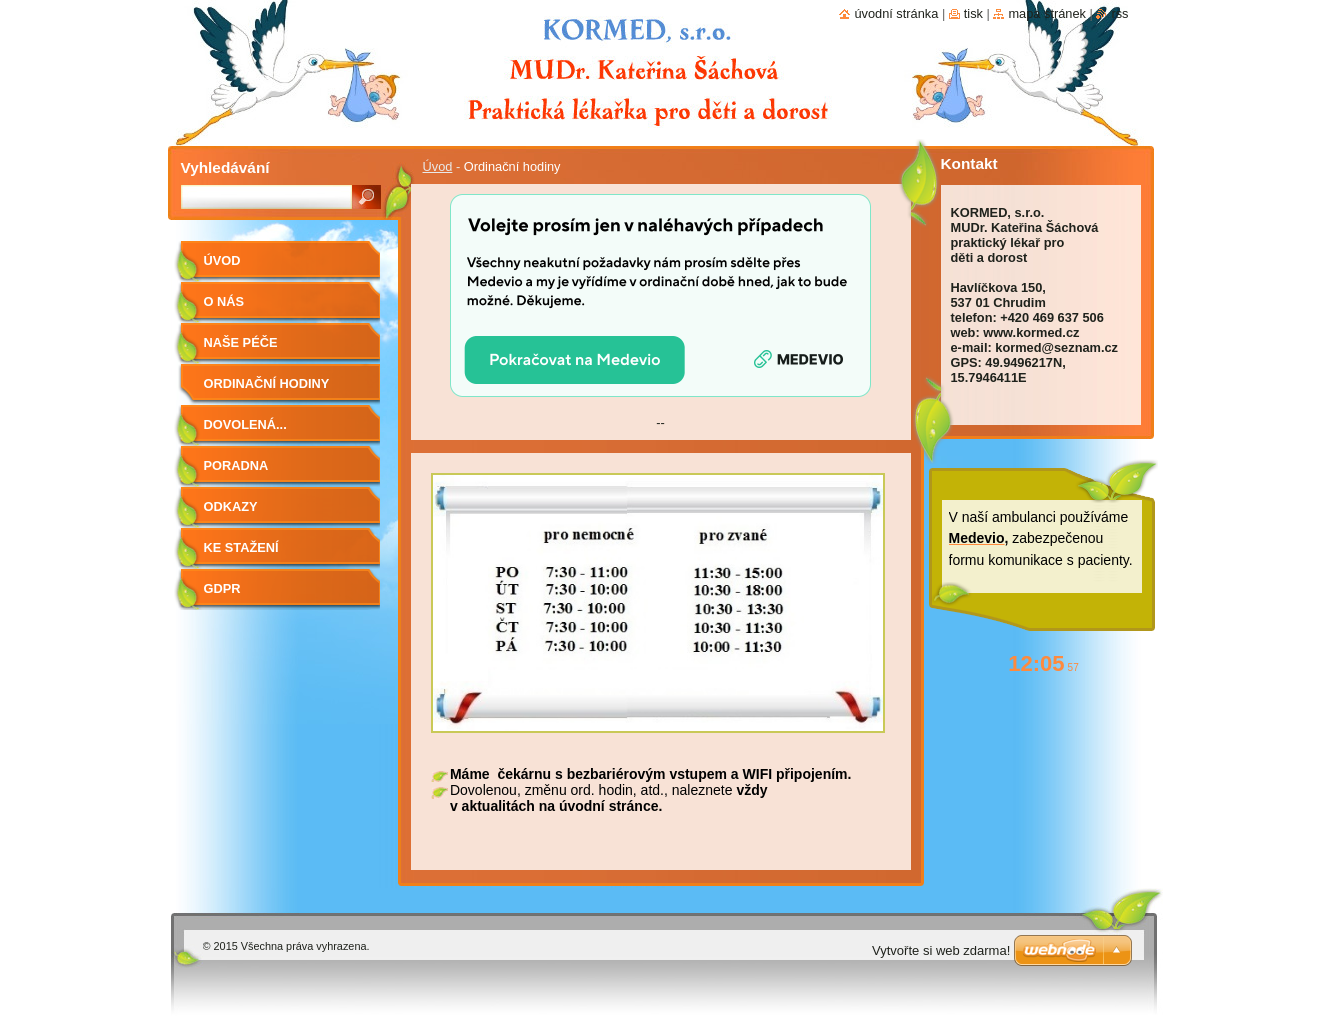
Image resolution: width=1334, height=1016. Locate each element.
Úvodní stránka (896, 13)
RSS (1119, 13)
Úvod (438, 166)
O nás (224, 301)
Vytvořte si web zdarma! (941, 950)
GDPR (222, 588)
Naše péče (241, 342)
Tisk (973, 13)
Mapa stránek (1047, 13)
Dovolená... (245, 424)
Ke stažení (241, 547)
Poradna (236, 465)
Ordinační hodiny (267, 383)
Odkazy (231, 506)
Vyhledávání (225, 167)
